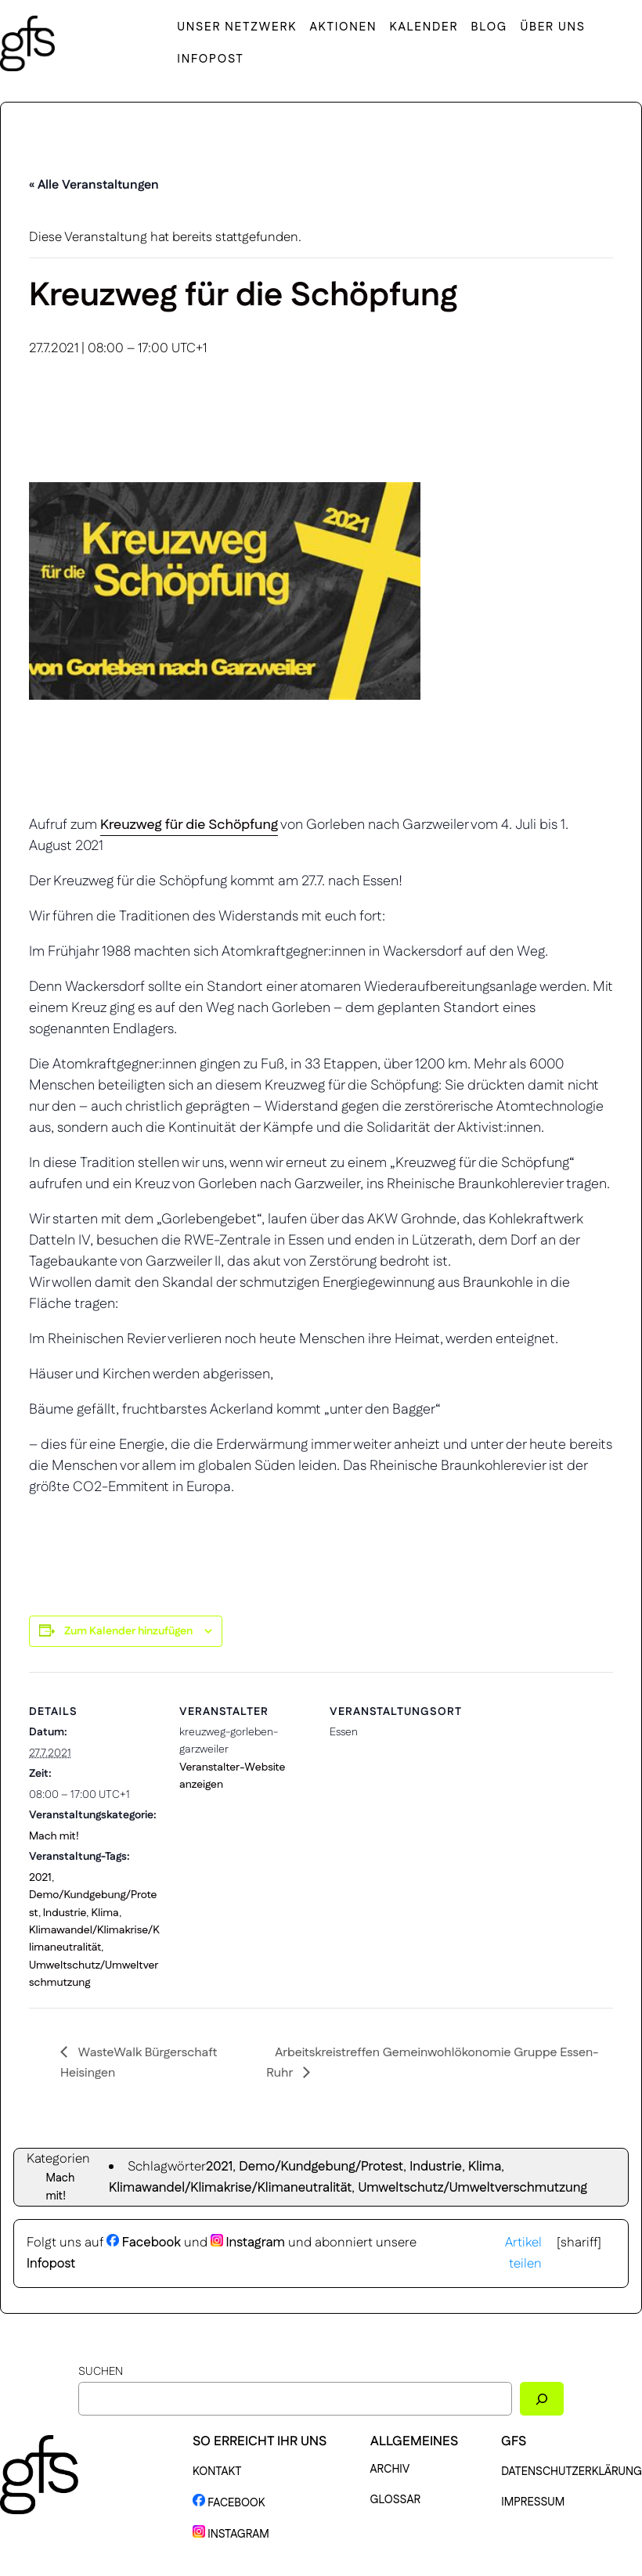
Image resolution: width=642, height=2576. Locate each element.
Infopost (51, 2263)
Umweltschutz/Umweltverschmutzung (472, 2187)
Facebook (143, 2242)
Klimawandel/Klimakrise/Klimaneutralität (230, 2187)
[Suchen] (542, 2399)
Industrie (65, 1913)
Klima (104, 1913)
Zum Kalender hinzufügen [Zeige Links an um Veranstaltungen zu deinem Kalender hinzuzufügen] (128, 1631)
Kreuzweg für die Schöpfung (189, 825)
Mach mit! (54, 1836)
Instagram (248, 2242)
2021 (40, 1878)
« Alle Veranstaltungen (94, 185)
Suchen (100, 2372)
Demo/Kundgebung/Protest (321, 2166)
